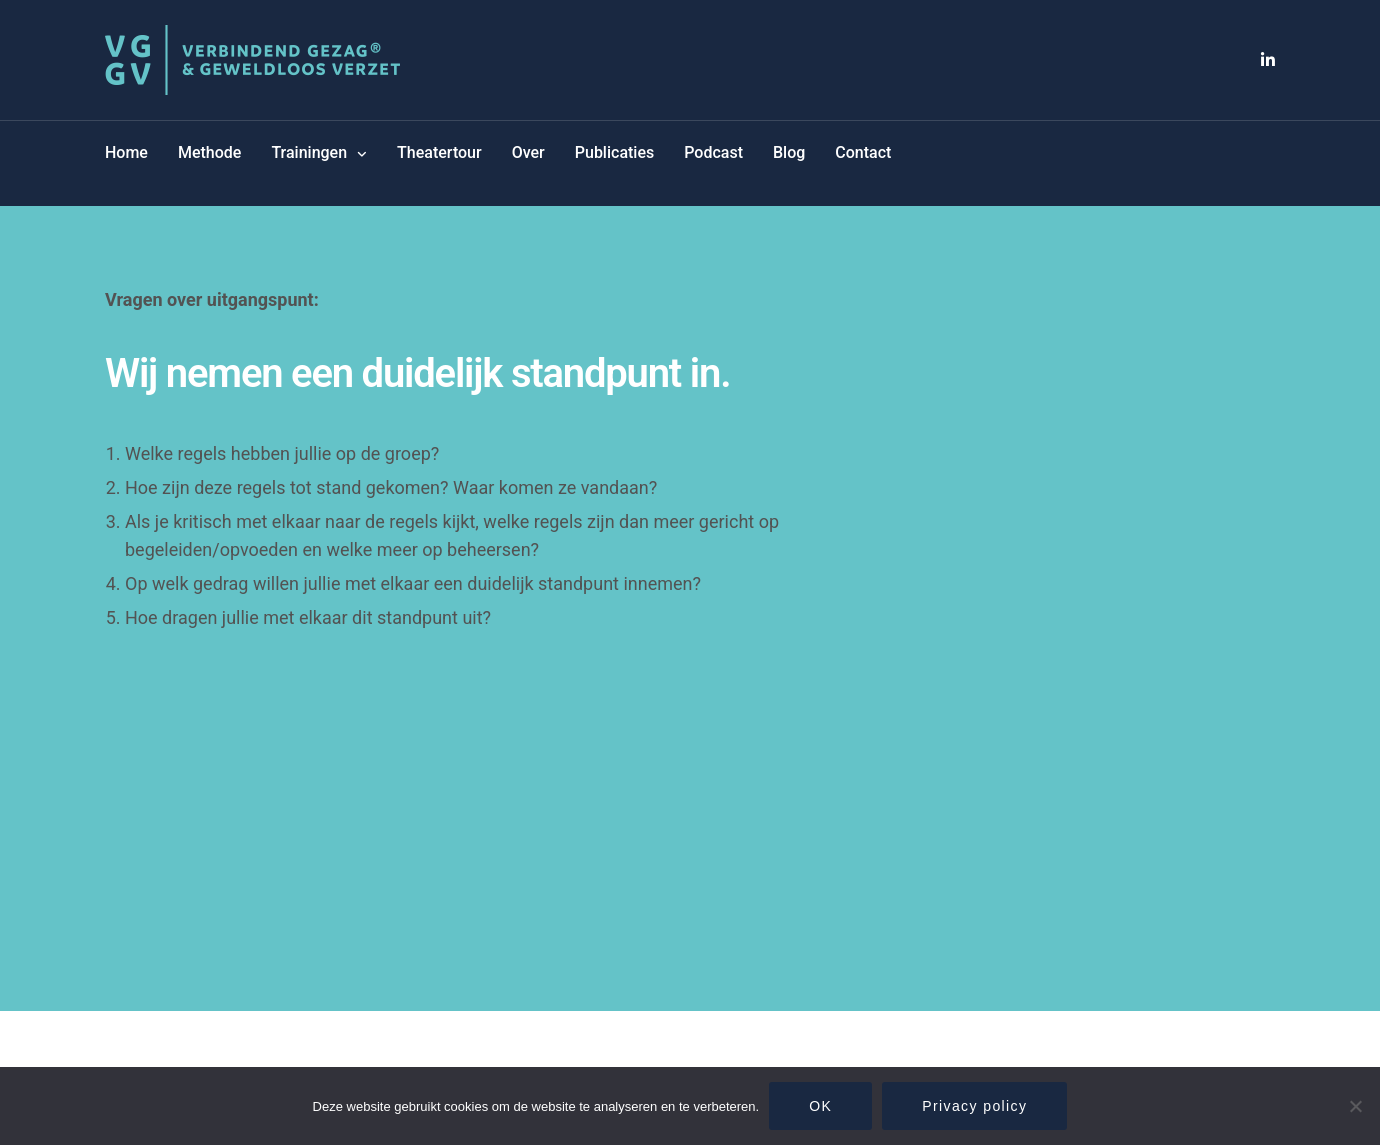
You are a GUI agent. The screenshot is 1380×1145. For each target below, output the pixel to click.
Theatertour (439, 152)
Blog (789, 152)
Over (528, 152)
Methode (209, 152)
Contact (863, 152)
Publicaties (614, 152)
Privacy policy (974, 1106)
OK (820, 1106)
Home (126, 152)
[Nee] (1355, 1106)
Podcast (713, 152)
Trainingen (309, 152)
